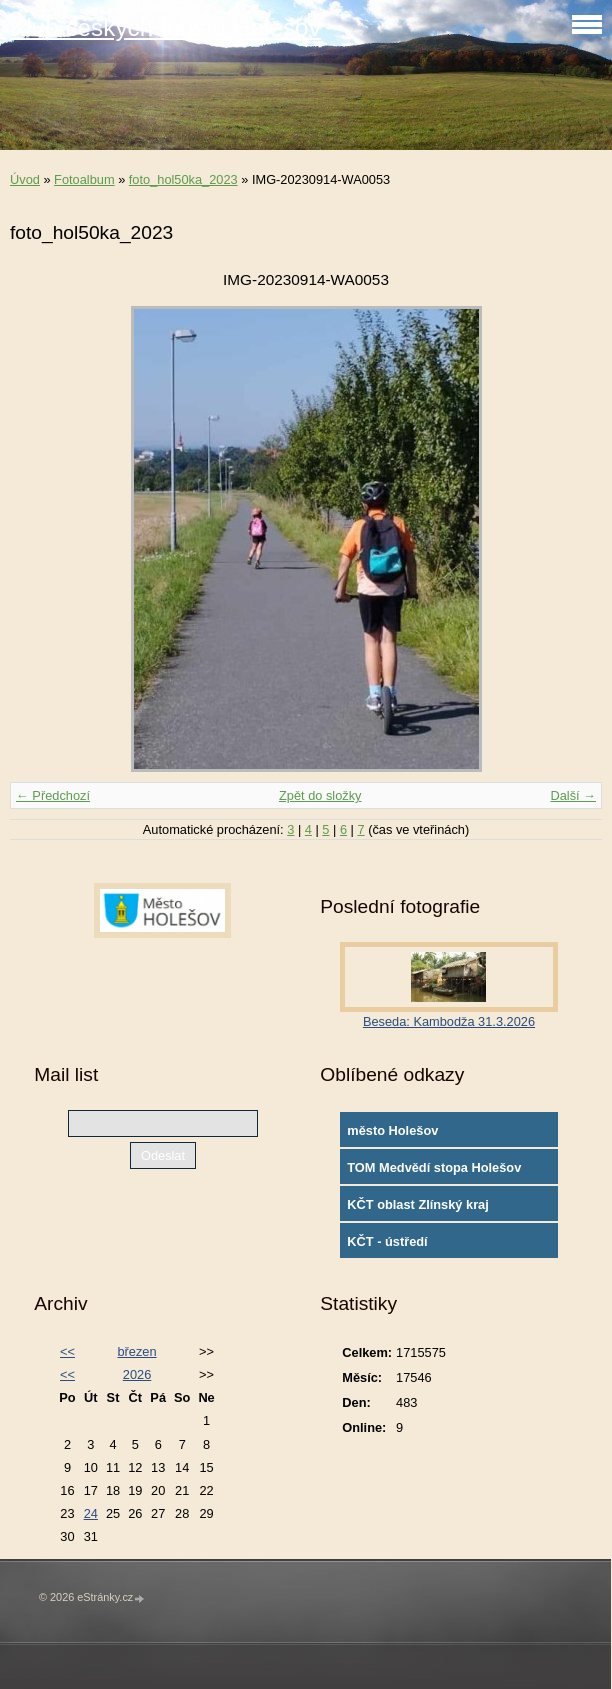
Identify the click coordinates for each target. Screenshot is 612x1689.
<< (67, 1351)
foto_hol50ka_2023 (183, 179)
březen (136, 1351)
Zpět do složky (320, 795)
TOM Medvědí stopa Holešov (434, 1167)
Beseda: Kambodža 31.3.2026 (449, 1021)
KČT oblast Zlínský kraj (418, 1204)
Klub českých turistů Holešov (165, 27)
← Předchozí (53, 795)
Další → (573, 795)
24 (91, 1513)
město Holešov (392, 1130)
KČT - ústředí (387, 1241)
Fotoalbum (84, 179)
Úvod (25, 179)
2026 (137, 1374)
